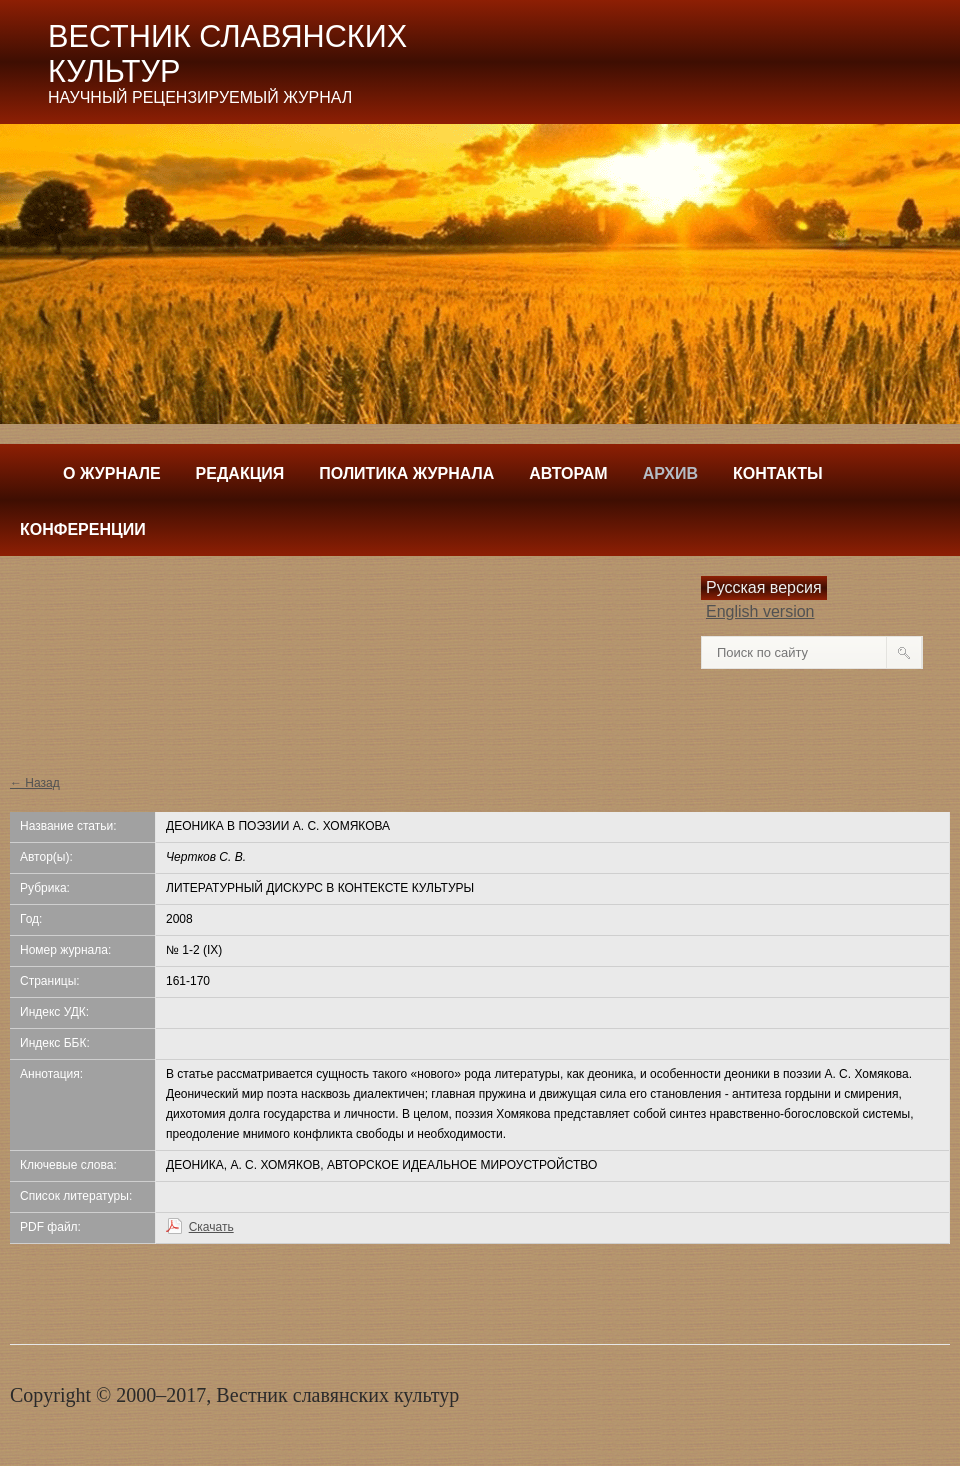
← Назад (35, 783)
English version (760, 611)
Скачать (211, 1227)
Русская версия (764, 587)
